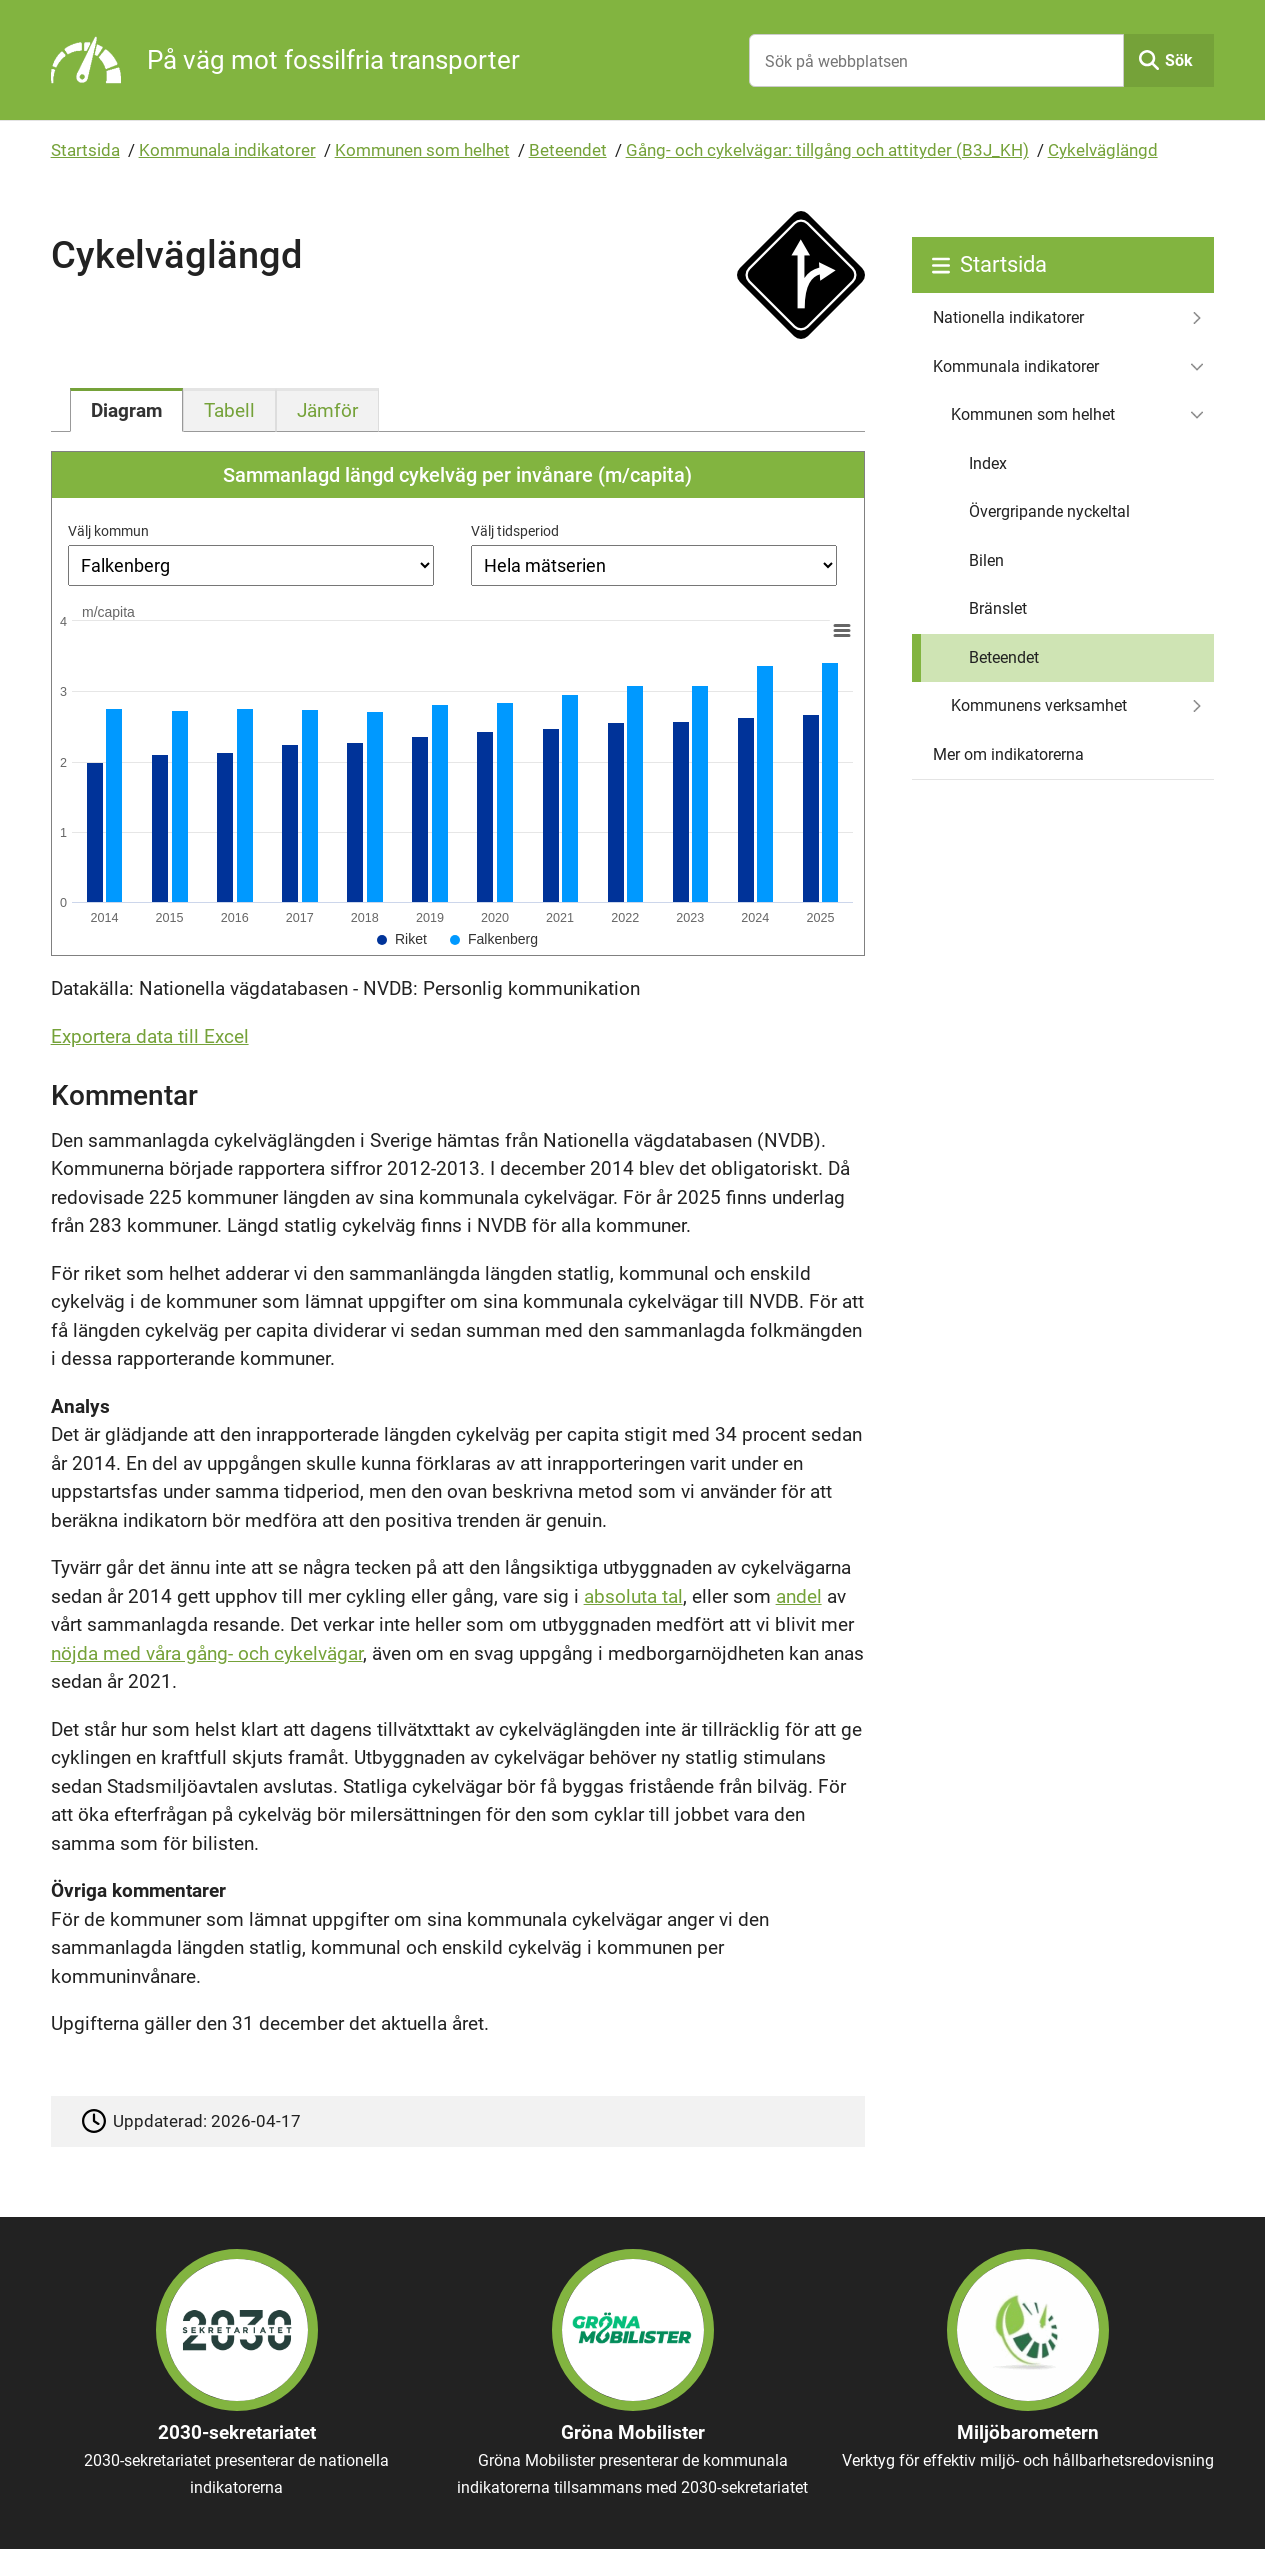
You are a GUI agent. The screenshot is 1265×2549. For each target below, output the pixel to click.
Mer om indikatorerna (1008, 754)
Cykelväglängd (1103, 150)
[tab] (126, 410)
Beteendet (568, 150)
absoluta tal (633, 1596)
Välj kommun (108, 531)
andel (799, 1596)
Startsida (85, 150)
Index (988, 463)
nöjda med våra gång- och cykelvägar (207, 1653)
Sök (1179, 60)
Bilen (986, 560)
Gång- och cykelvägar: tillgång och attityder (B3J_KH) (827, 150)
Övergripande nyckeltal (1049, 511)
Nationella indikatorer (1008, 317)
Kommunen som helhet (422, 150)
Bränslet (998, 608)
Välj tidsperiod (515, 531)
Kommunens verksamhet (1039, 705)
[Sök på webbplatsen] (937, 60)
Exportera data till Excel (150, 1036)
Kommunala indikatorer (227, 150)
